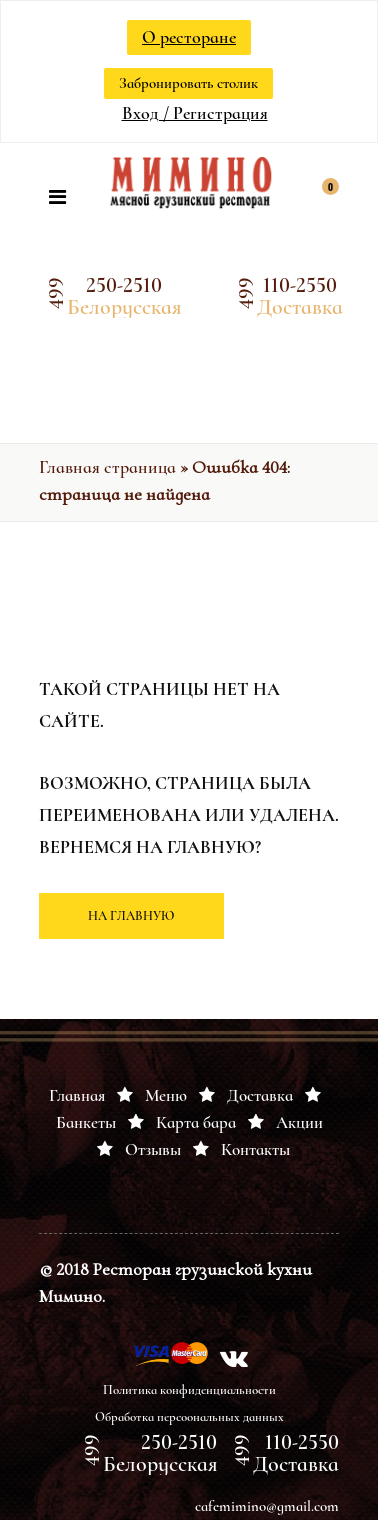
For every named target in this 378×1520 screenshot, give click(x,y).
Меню (166, 1095)
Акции (299, 1122)
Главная (77, 1095)
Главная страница (107, 467)
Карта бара (196, 1122)
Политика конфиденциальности (189, 1390)
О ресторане (189, 37)
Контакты (255, 1149)
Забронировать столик (188, 83)
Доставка (260, 1095)
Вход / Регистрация (195, 113)
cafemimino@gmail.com (267, 1506)
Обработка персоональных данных (189, 1417)
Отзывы (153, 1149)
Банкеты (86, 1122)
